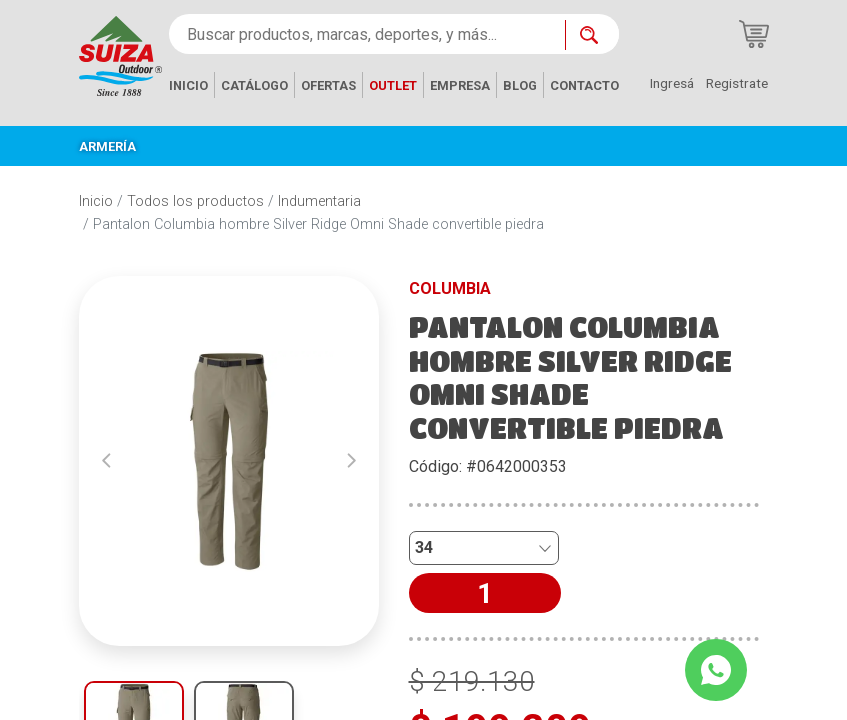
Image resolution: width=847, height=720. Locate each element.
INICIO (188, 85)
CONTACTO (584, 85)
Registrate (737, 83)
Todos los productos (195, 201)
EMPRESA (460, 85)
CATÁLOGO (254, 85)
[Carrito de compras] (754, 34)
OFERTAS (328, 85)
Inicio (96, 201)
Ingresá (672, 83)
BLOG (520, 85)
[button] (106, 461)
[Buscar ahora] (592, 35)
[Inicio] (120, 54)
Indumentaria (319, 201)
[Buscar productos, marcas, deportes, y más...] (367, 34)
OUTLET (393, 85)
